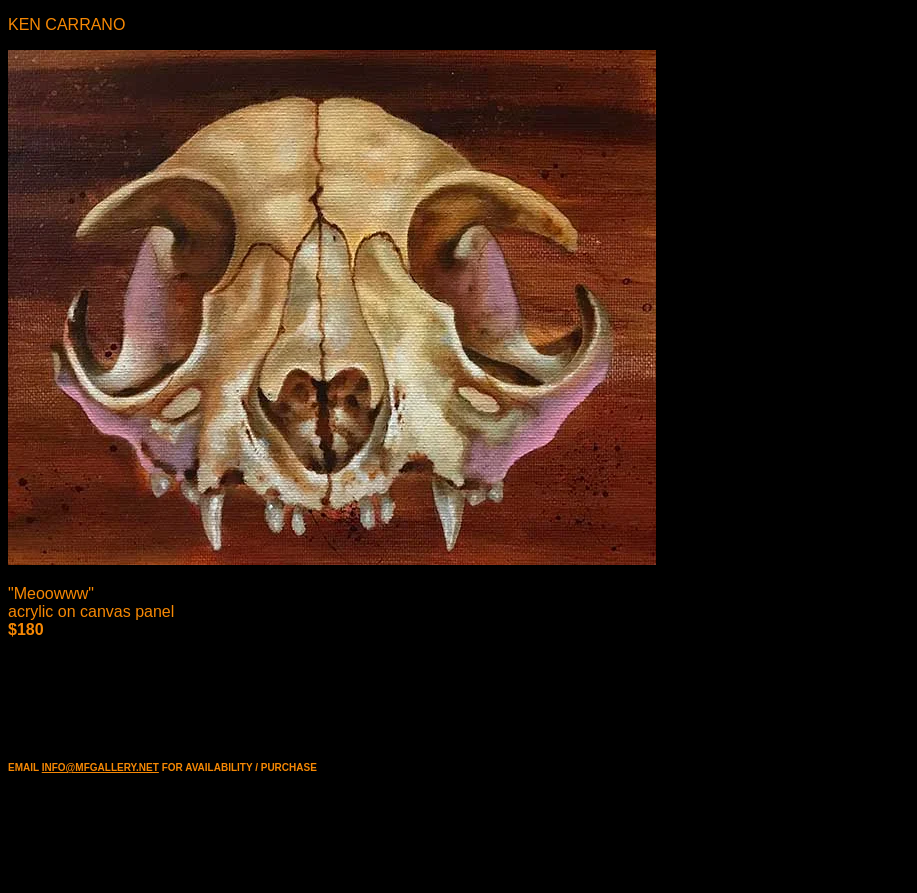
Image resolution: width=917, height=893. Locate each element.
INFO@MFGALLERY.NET (100, 767)
